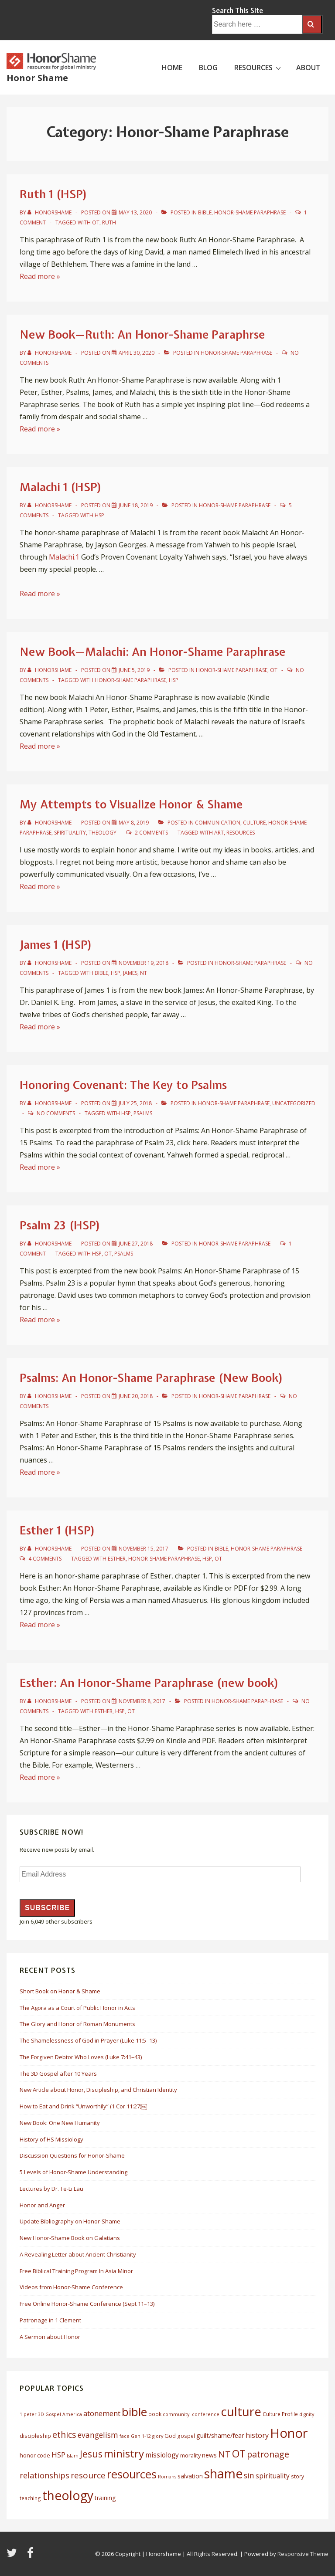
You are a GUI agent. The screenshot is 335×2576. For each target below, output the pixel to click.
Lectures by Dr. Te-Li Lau (51, 2188)
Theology (102, 832)
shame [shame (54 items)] (223, 2473)
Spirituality (70, 832)
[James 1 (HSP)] (143, 963)
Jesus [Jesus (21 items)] (91, 2454)
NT (143, 973)
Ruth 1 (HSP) (54, 194)
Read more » (40, 276)
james (130, 973)
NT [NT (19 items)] (224, 2454)
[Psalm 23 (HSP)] (136, 1243)
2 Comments (151, 832)
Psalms (142, 1113)
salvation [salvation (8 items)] (190, 2476)
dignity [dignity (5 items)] (306, 2414)
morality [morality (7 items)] (190, 2455)
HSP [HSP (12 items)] (58, 2455)
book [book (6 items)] (154, 2414)
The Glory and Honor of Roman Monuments (77, 2024)
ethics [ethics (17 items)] (64, 2434)
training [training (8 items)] (105, 2498)
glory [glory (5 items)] (157, 2436)
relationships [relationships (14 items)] (44, 2475)
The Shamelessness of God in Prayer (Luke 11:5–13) (88, 2040)
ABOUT (308, 67)
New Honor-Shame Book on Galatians (70, 2238)
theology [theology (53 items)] (67, 2495)
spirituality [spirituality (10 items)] (273, 2476)
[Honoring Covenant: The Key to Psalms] (135, 1103)
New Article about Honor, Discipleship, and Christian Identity (98, 2090)
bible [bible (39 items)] (134, 2412)
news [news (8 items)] (209, 2455)
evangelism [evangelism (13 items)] (98, 2435)
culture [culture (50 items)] (241, 2411)
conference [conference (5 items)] (205, 2414)
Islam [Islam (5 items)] (73, 2456)
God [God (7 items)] (170, 2436)
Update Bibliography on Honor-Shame (70, 2221)
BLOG (208, 67)
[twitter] (14, 2555)
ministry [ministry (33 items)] (124, 2453)
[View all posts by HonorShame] (50, 212)
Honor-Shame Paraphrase (250, 212)
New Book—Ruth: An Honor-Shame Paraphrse (142, 334)
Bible (205, 212)
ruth (109, 222)
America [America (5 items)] (72, 2414)
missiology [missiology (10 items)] (162, 2455)
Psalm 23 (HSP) (60, 1225)
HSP (99, 515)
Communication (217, 822)
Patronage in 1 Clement (50, 2320)
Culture (254, 822)
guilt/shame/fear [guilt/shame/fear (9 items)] (220, 2435)
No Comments (56, 1113)
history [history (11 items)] (257, 2435)
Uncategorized (293, 1103)
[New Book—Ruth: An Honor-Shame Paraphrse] (136, 352)
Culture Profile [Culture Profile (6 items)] (280, 2414)
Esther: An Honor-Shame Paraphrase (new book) (149, 1682)
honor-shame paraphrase (130, 680)
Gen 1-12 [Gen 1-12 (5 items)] (141, 2436)
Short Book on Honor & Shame (60, 1991)
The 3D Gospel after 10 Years (58, 2073)
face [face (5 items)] (125, 2436)
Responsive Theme (302, 2554)
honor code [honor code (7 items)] (35, 2455)
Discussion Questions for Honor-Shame (72, 2155)
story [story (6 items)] (297, 2476)
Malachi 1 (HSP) (61, 487)
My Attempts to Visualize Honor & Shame (131, 804)
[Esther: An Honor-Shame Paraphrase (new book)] (142, 1701)
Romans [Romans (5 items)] (167, 2477)
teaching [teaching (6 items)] (30, 2498)
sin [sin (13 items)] (249, 2475)
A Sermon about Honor (50, 2337)
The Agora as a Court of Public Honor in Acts (77, 2008)
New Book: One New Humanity (60, 2123)
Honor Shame (37, 78)
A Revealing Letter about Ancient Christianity (78, 2254)
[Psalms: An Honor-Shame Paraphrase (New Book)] (136, 1396)
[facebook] (31, 2555)
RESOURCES (258, 67)
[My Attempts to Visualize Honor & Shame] (134, 822)
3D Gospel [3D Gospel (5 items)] (49, 2414)
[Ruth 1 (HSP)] (135, 212)
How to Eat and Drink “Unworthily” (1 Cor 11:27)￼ (83, 2106)
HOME (172, 67)
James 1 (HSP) (56, 944)
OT (95, 222)
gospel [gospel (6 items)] (186, 2436)
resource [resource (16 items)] (88, 2475)
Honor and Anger (42, 2205)
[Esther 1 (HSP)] (143, 1548)
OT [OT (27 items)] (239, 2454)
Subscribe (47, 1907)
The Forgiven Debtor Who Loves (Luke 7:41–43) (81, 2057)
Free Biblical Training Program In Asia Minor (76, 2271)
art (219, 832)
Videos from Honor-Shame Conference (71, 2287)
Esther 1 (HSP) (58, 1530)
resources (240, 832)
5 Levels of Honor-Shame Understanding (73, 2172)
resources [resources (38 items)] (132, 2474)
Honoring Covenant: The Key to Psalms (123, 1085)
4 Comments (45, 1558)
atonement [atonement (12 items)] (101, 2413)
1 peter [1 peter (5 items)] (28, 2414)
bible (101, 973)
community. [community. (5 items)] (177, 2414)
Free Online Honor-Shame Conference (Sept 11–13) (87, 2304)
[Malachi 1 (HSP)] (136, 505)
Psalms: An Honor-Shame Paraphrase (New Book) (152, 1377)
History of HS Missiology (51, 2139)
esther (117, 1558)
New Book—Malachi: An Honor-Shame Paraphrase (152, 651)
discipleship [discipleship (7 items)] (35, 2436)
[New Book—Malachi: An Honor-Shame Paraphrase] (134, 670)
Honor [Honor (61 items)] (289, 2433)
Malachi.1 (64, 557)
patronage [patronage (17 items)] (268, 2454)
